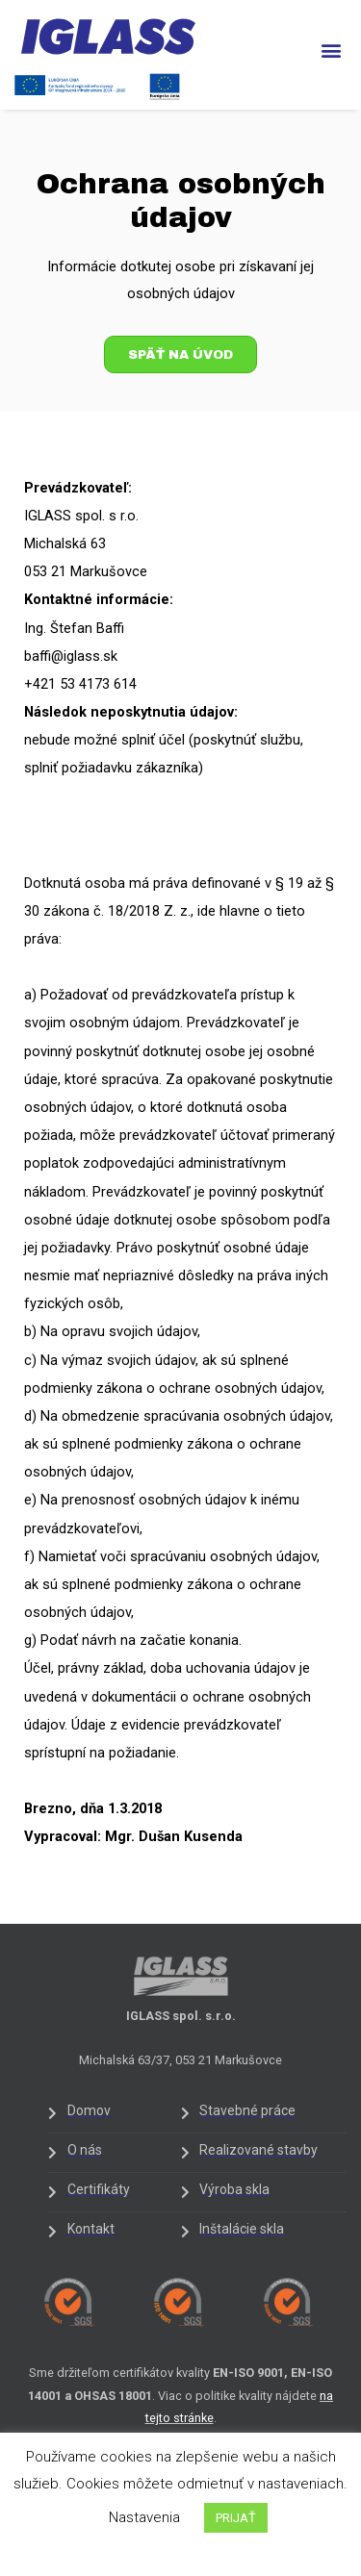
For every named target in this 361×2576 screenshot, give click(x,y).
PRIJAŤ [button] (236, 2518)
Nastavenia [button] (144, 2517)
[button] (331, 50)
